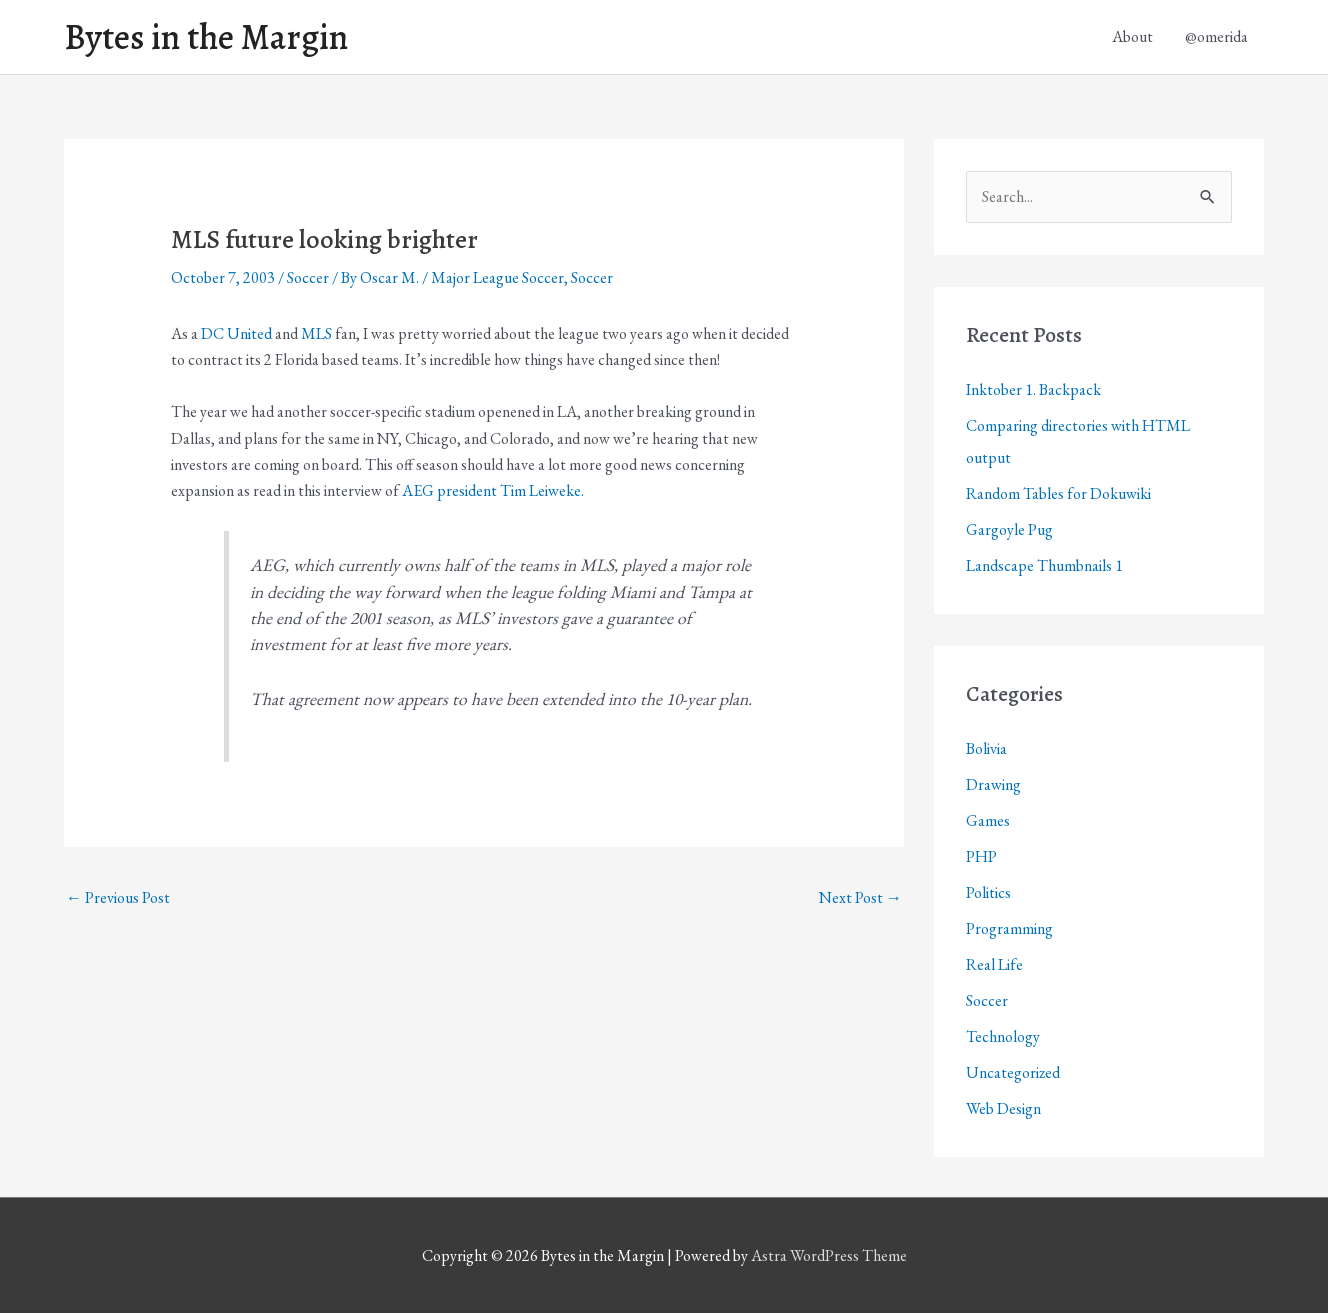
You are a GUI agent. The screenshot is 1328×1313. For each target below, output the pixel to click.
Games (988, 820)
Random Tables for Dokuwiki (1058, 493)
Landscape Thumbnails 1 (1044, 565)
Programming (1009, 928)
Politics (988, 892)
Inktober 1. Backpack (1033, 389)
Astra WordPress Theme (829, 1255)
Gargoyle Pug (1009, 529)
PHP (981, 856)
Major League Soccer (497, 277)
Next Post (860, 897)
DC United (236, 333)
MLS (316, 333)
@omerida (1216, 36)
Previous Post (118, 897)
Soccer (308, 277)
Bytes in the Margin (206, 37)
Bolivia (986, 748)
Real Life (994, 964)
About (1132, 36)
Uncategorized (1013, 1072)
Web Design (1003, 1108)
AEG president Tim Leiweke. (493, 490)
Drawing (993, 784)
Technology (1003, 1036)
